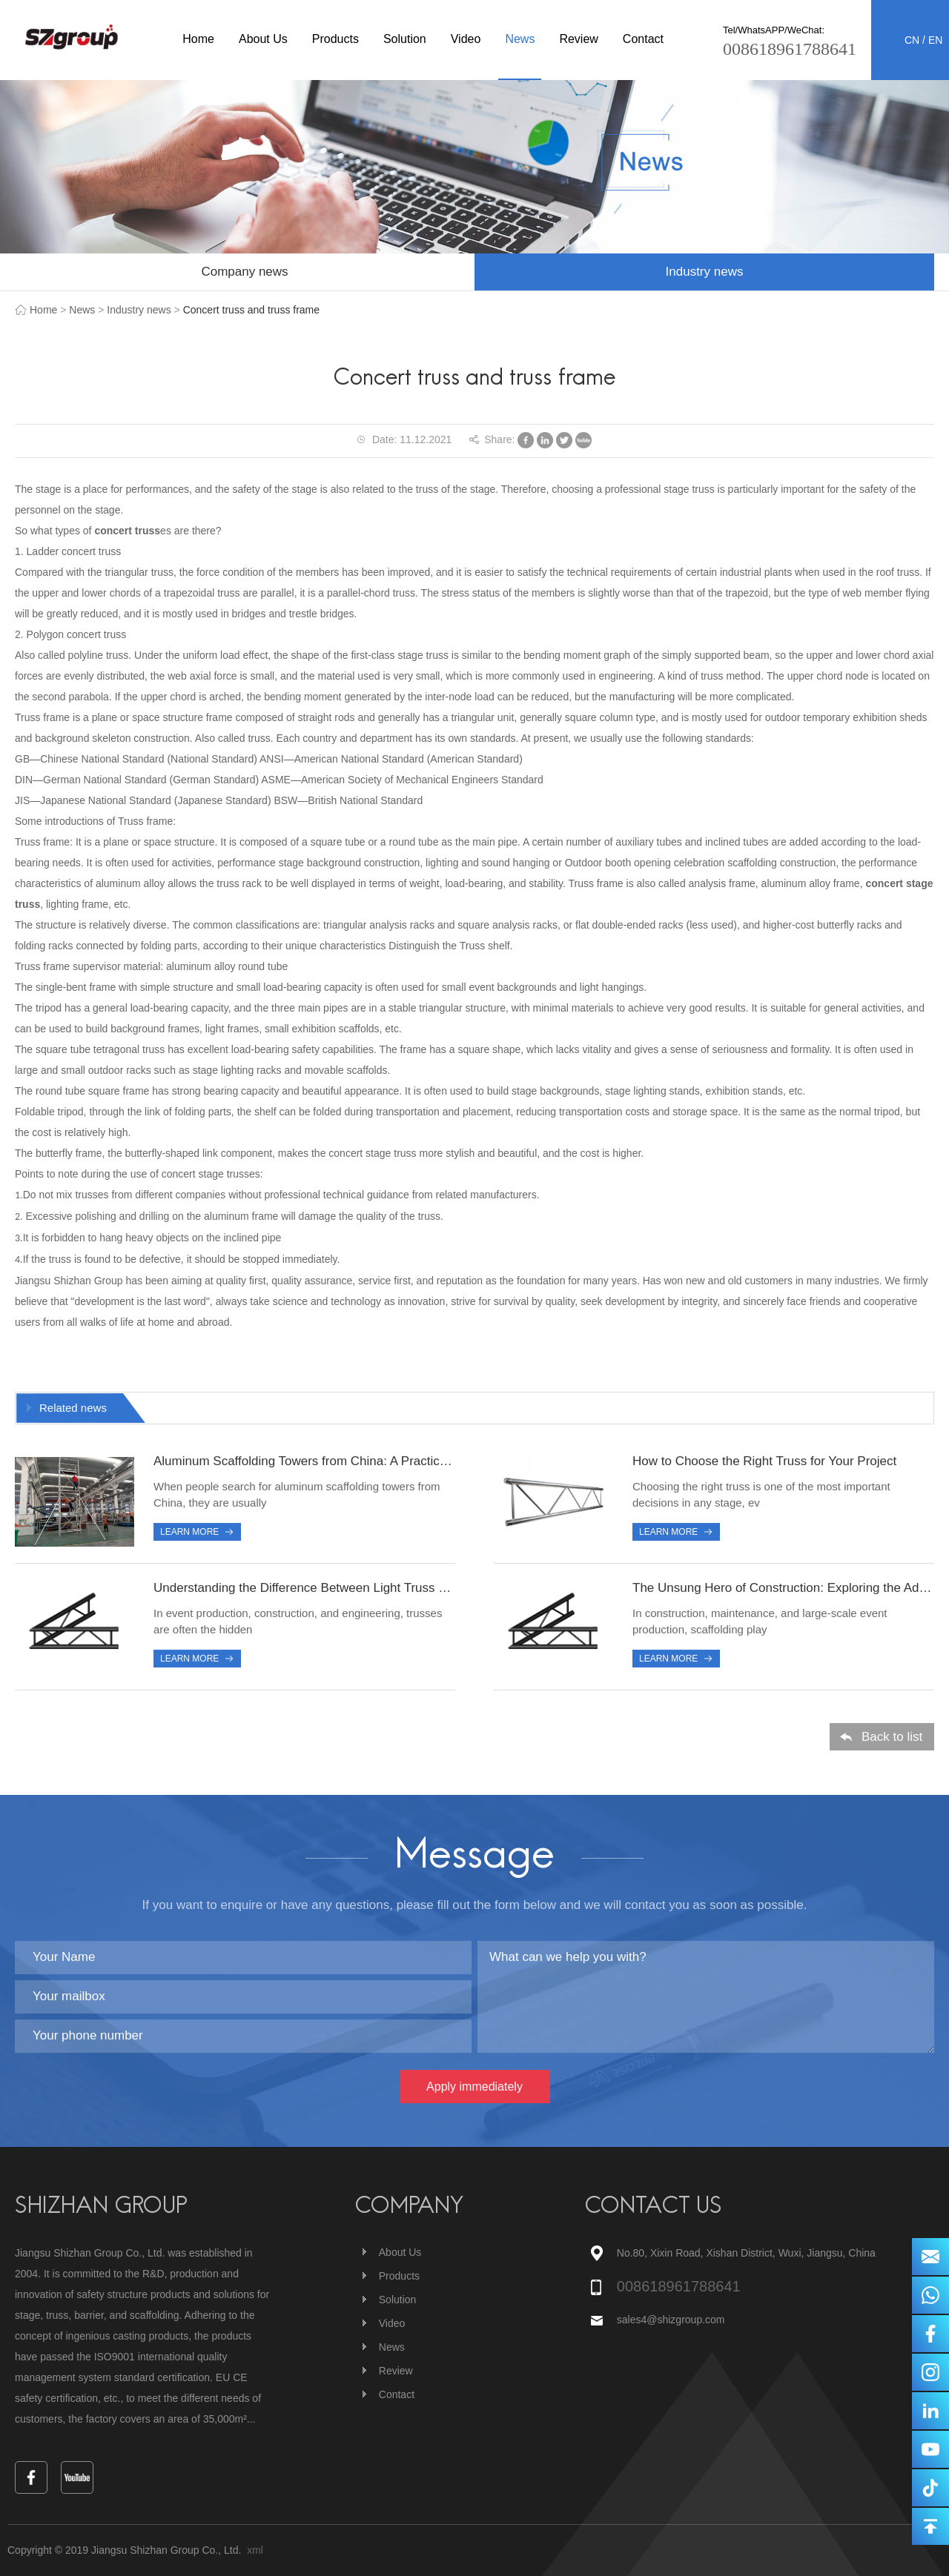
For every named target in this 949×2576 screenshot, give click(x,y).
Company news (244, 272)
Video (466, 39)
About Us (263, 39)
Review (578, 39)
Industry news (705, 272)
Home (198, 39)
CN (912, 40)
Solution (404, 39)
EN (935, 40)
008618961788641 (789, 49)
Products (335, 39)
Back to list (892, 1738)
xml (255, 2550)
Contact (643, 39)
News (520, 39)
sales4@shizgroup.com (672, 2320)
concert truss (127, 531)
